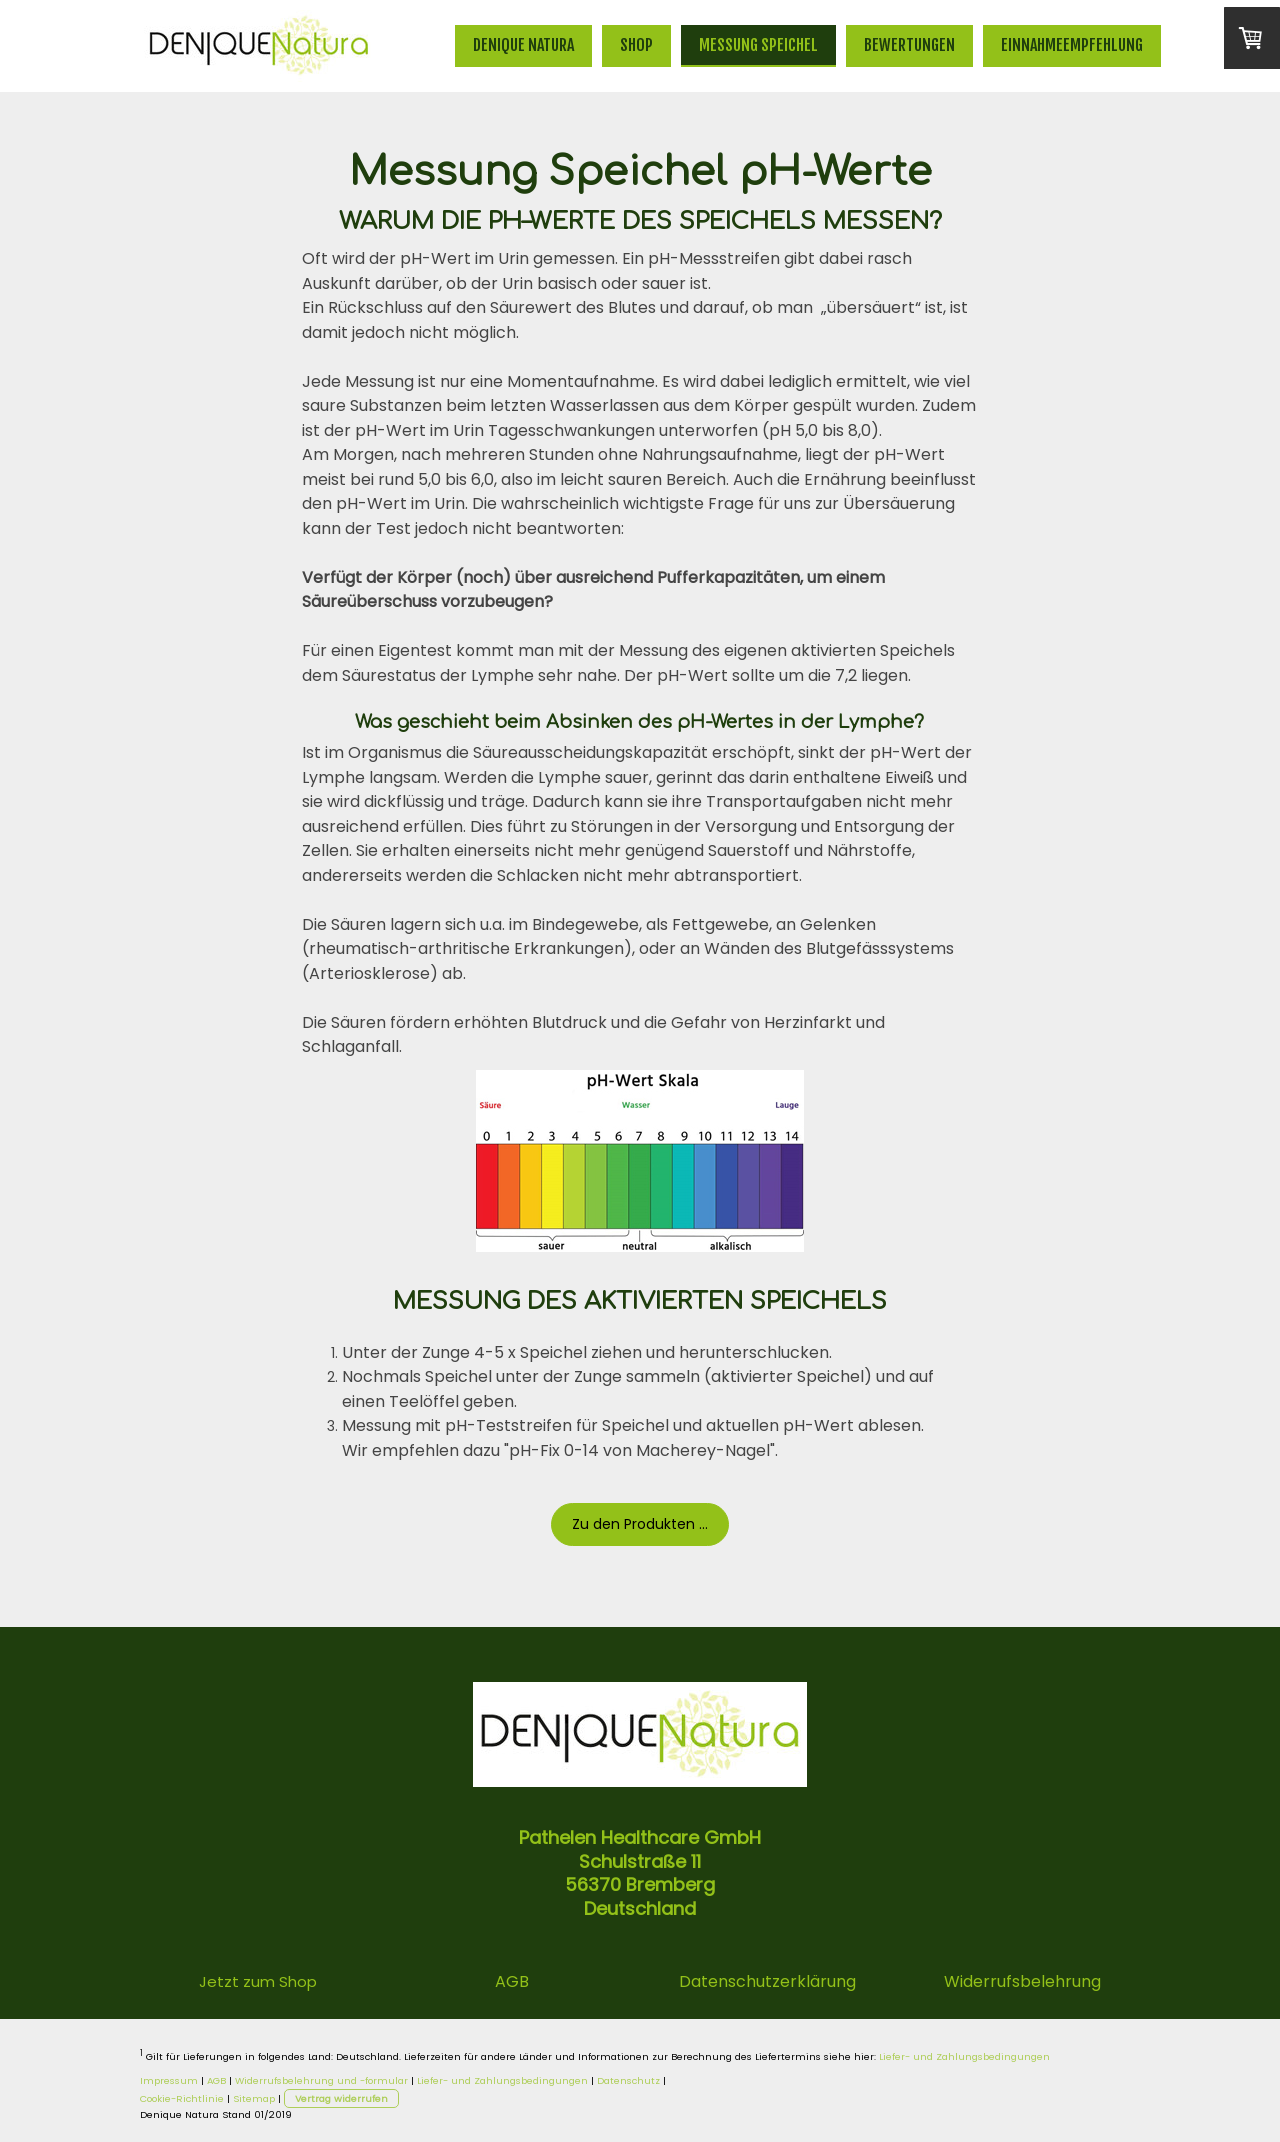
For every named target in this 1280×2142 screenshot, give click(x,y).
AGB (216, 2080)
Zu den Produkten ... (640, 1524)
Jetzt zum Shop (258, 1981)
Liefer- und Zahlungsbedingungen (964, 2056)
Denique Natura (523, 45)
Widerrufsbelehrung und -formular (321, 2080)
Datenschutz (628, 2080)
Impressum (169, 2080)
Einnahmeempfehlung (1072, 45)
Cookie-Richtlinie (182, 2098)
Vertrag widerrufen (341, 2098)
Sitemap (254, 2098)
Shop (636, 45)
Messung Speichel (758, 45)
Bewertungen (909, 45)
